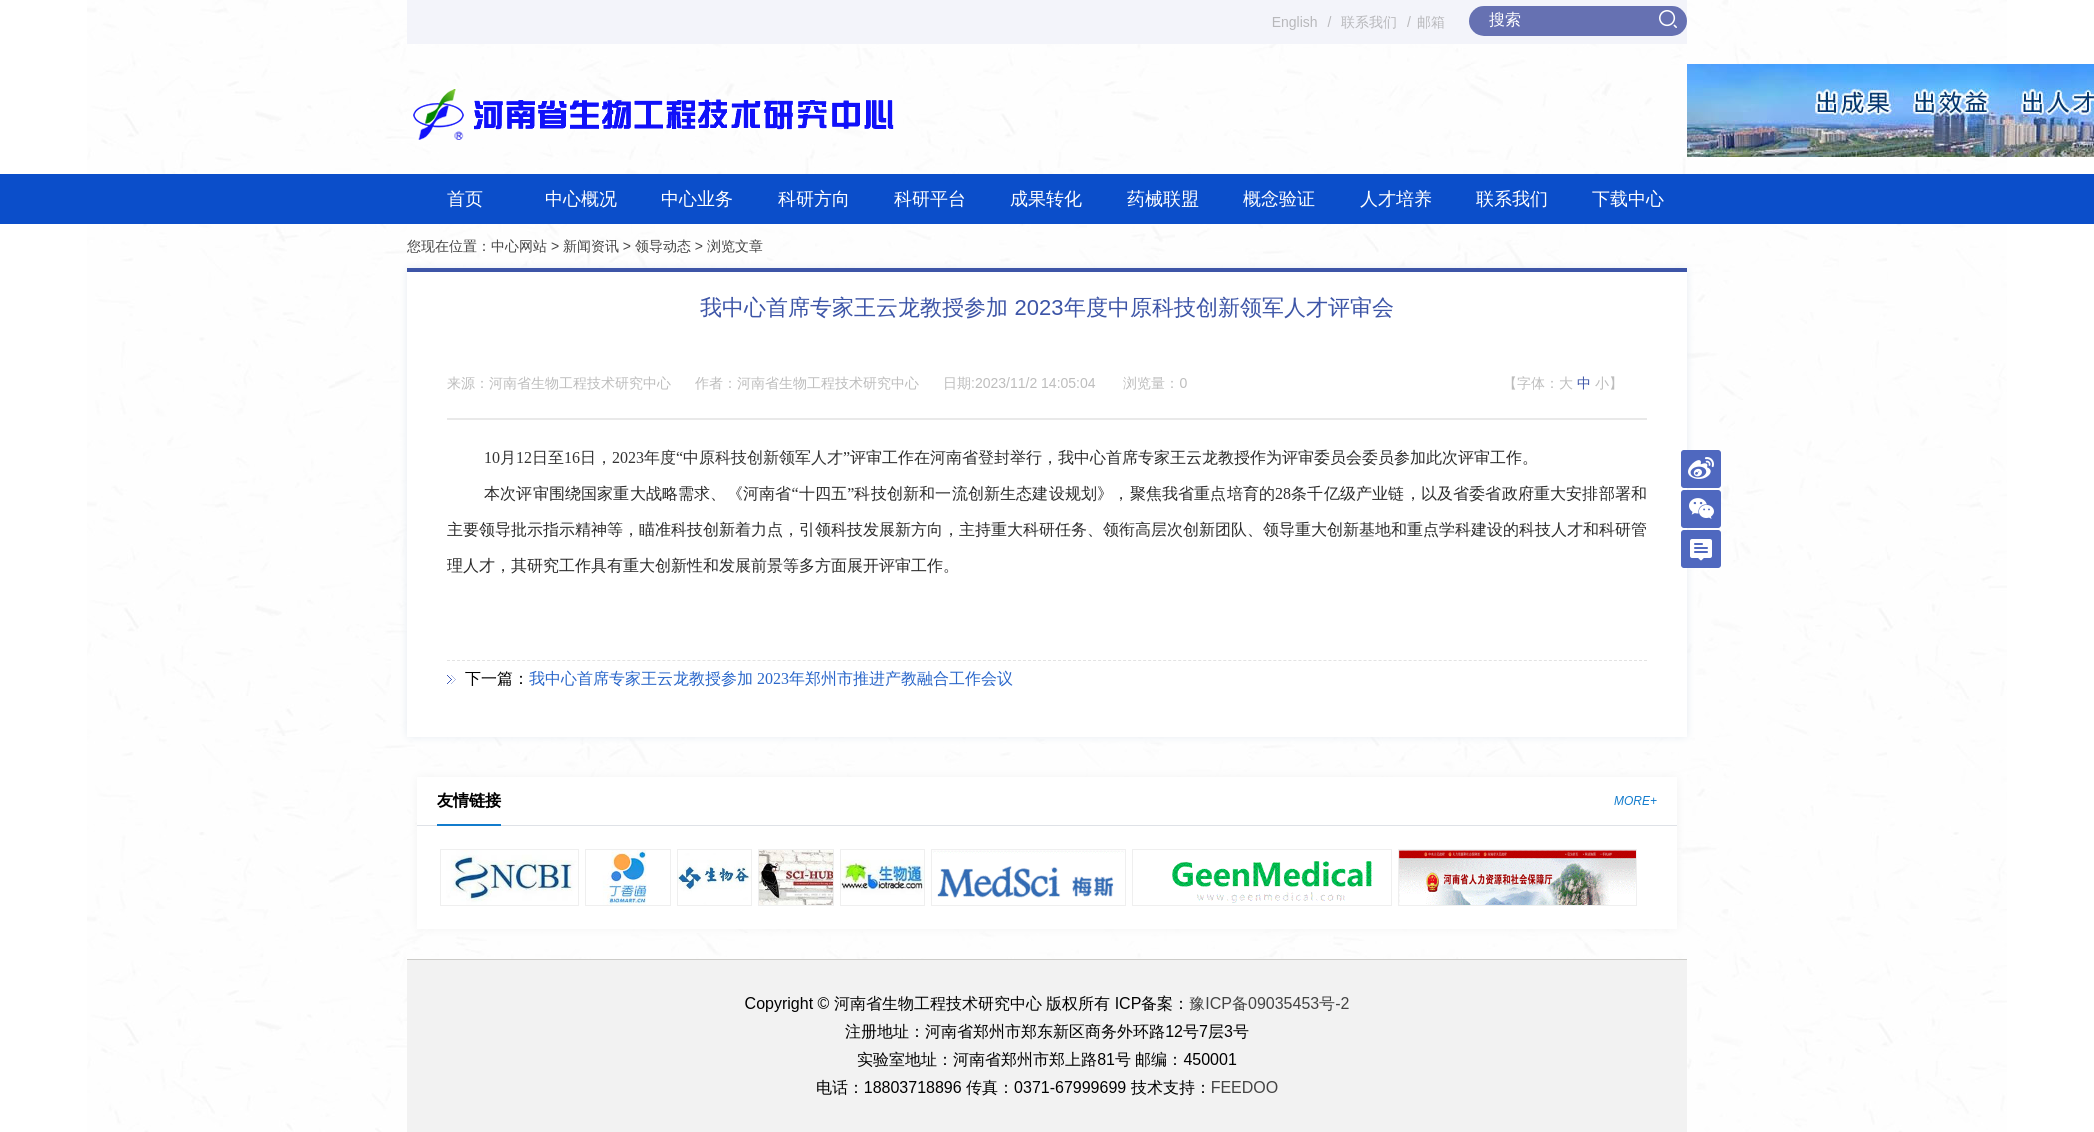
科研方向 (814, 199)
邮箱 (1431, 22)
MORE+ (1635, 801)
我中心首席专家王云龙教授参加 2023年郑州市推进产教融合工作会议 (771, 678)
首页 (465, 199)
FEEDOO (1245, 1087)
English (1295, 22)
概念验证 (1279, 199)
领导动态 (663, 246)
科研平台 (930, 199)
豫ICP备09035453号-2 (1269, 1003)
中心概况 (581, 199)
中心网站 (519, 246)
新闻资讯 (591, 246)
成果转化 (1046, 199)
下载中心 (1628, 199)
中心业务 (697, 199)
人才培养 (1396, 199)
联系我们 (1369, 22)
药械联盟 (1163, 199)
